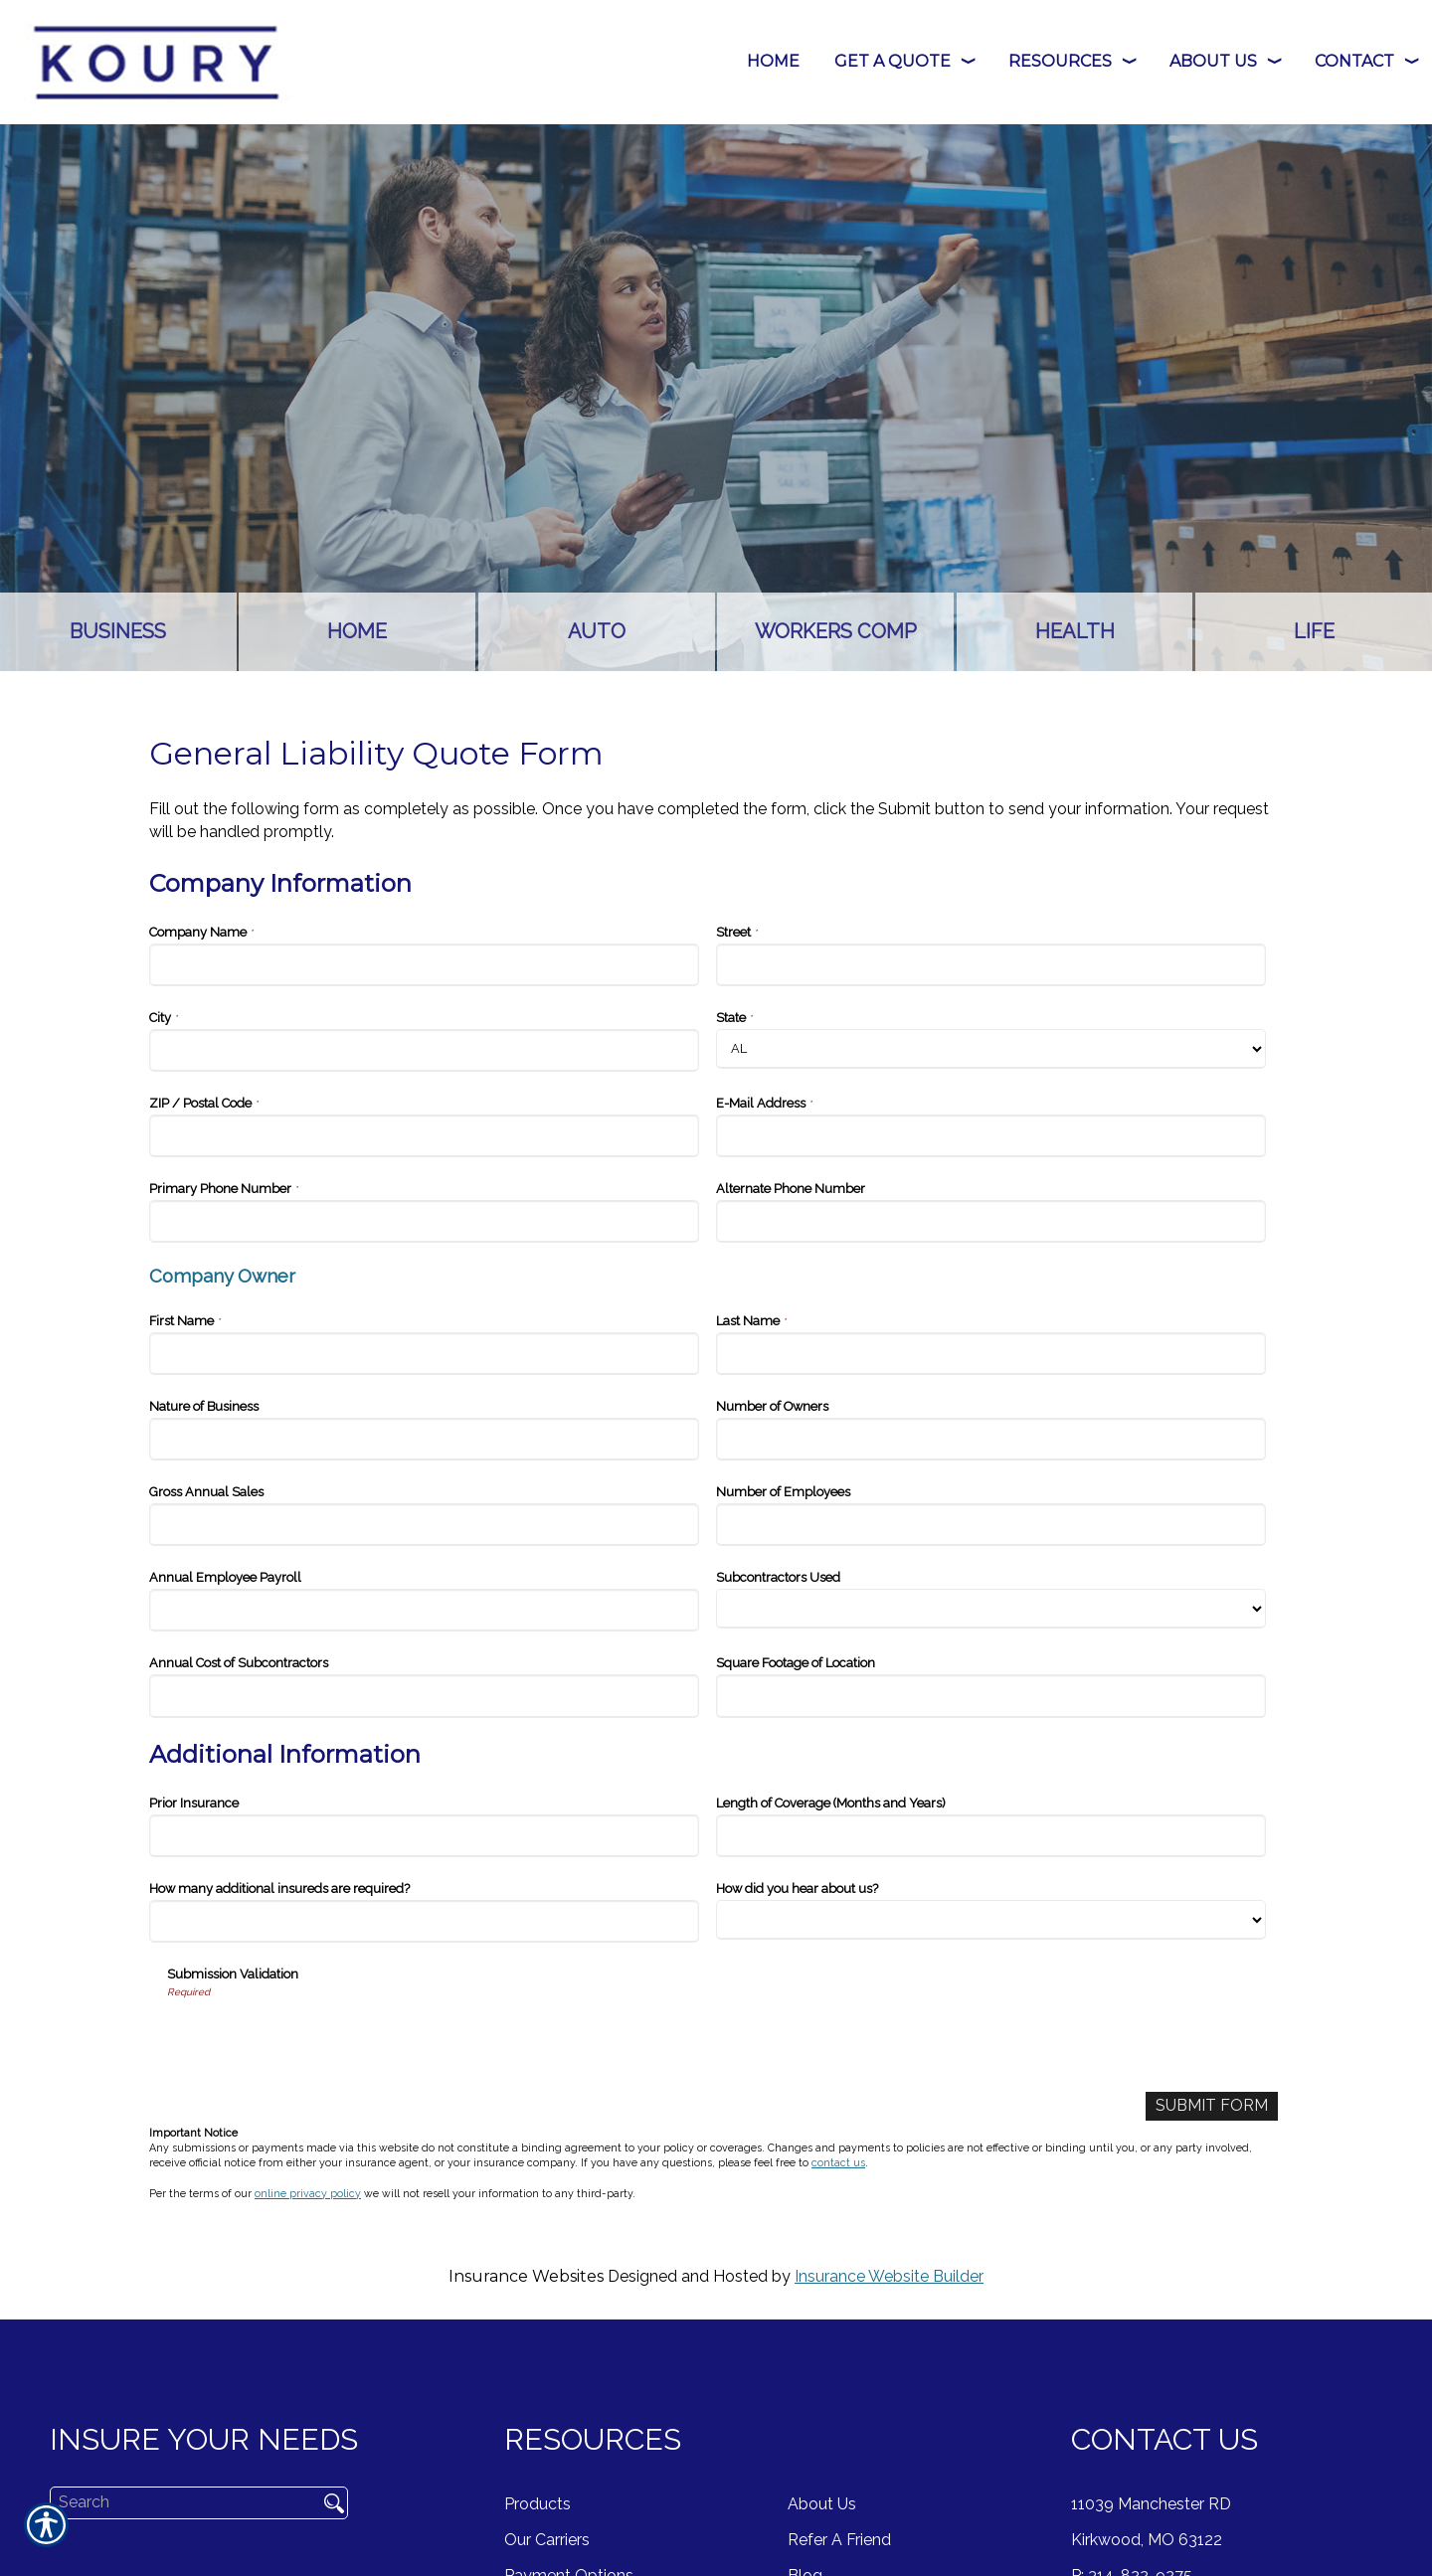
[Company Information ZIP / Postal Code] (424, 1136)
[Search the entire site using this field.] (176, 2502)
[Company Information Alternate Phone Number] (991, 1221)
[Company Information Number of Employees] (991, 1524)
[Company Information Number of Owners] (991, 1439)
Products (537, 2503)
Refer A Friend (839, 2539)
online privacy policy (308, 2193)
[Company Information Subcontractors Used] (991, 1609)
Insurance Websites (526, 2276)
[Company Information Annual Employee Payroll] (424, 1610)
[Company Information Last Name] (991, 1353)
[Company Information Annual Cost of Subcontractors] (424, 1695)
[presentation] (318, 2038)
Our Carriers (547, 2539)
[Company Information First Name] (424, 1353)
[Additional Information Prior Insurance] (424, 1835)
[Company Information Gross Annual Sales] (424, 1524)
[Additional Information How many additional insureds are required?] (424, 1921)
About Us (822, 2503)
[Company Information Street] (991, 965)
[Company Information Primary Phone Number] (424, 1221)
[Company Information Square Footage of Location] (991, 1695)
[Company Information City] (424, 1050)
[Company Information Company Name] (424, 965)
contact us (838, 2162)
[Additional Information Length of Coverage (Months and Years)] (991, 1835)
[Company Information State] (991, 1049)
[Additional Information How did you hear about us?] (991, 1920)
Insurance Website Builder (889, 2276)
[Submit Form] (1212, 2106)
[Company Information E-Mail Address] (991, 1136)
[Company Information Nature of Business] (424, 1439)
